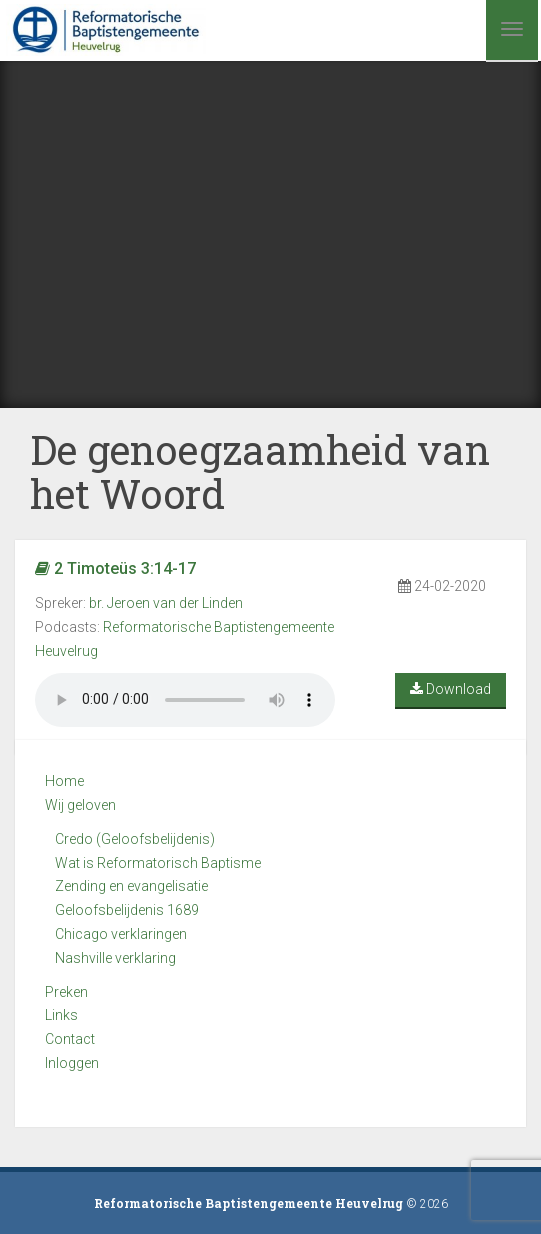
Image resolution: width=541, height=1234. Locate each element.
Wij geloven (80, 805)
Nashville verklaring (115, 958)
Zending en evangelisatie (131, 886)
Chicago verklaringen (121, 934)
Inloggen (72, 1063)
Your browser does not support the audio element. (185, 700)
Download (450, 689)
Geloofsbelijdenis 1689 (127, 910)
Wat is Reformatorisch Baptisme (158, 863)
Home (64, 781)
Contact (70, 1039)
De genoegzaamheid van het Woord (260, 471)
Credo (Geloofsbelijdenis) (135, 839)
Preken (66, 992)
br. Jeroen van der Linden (166, 603)
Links (61, 1015)
